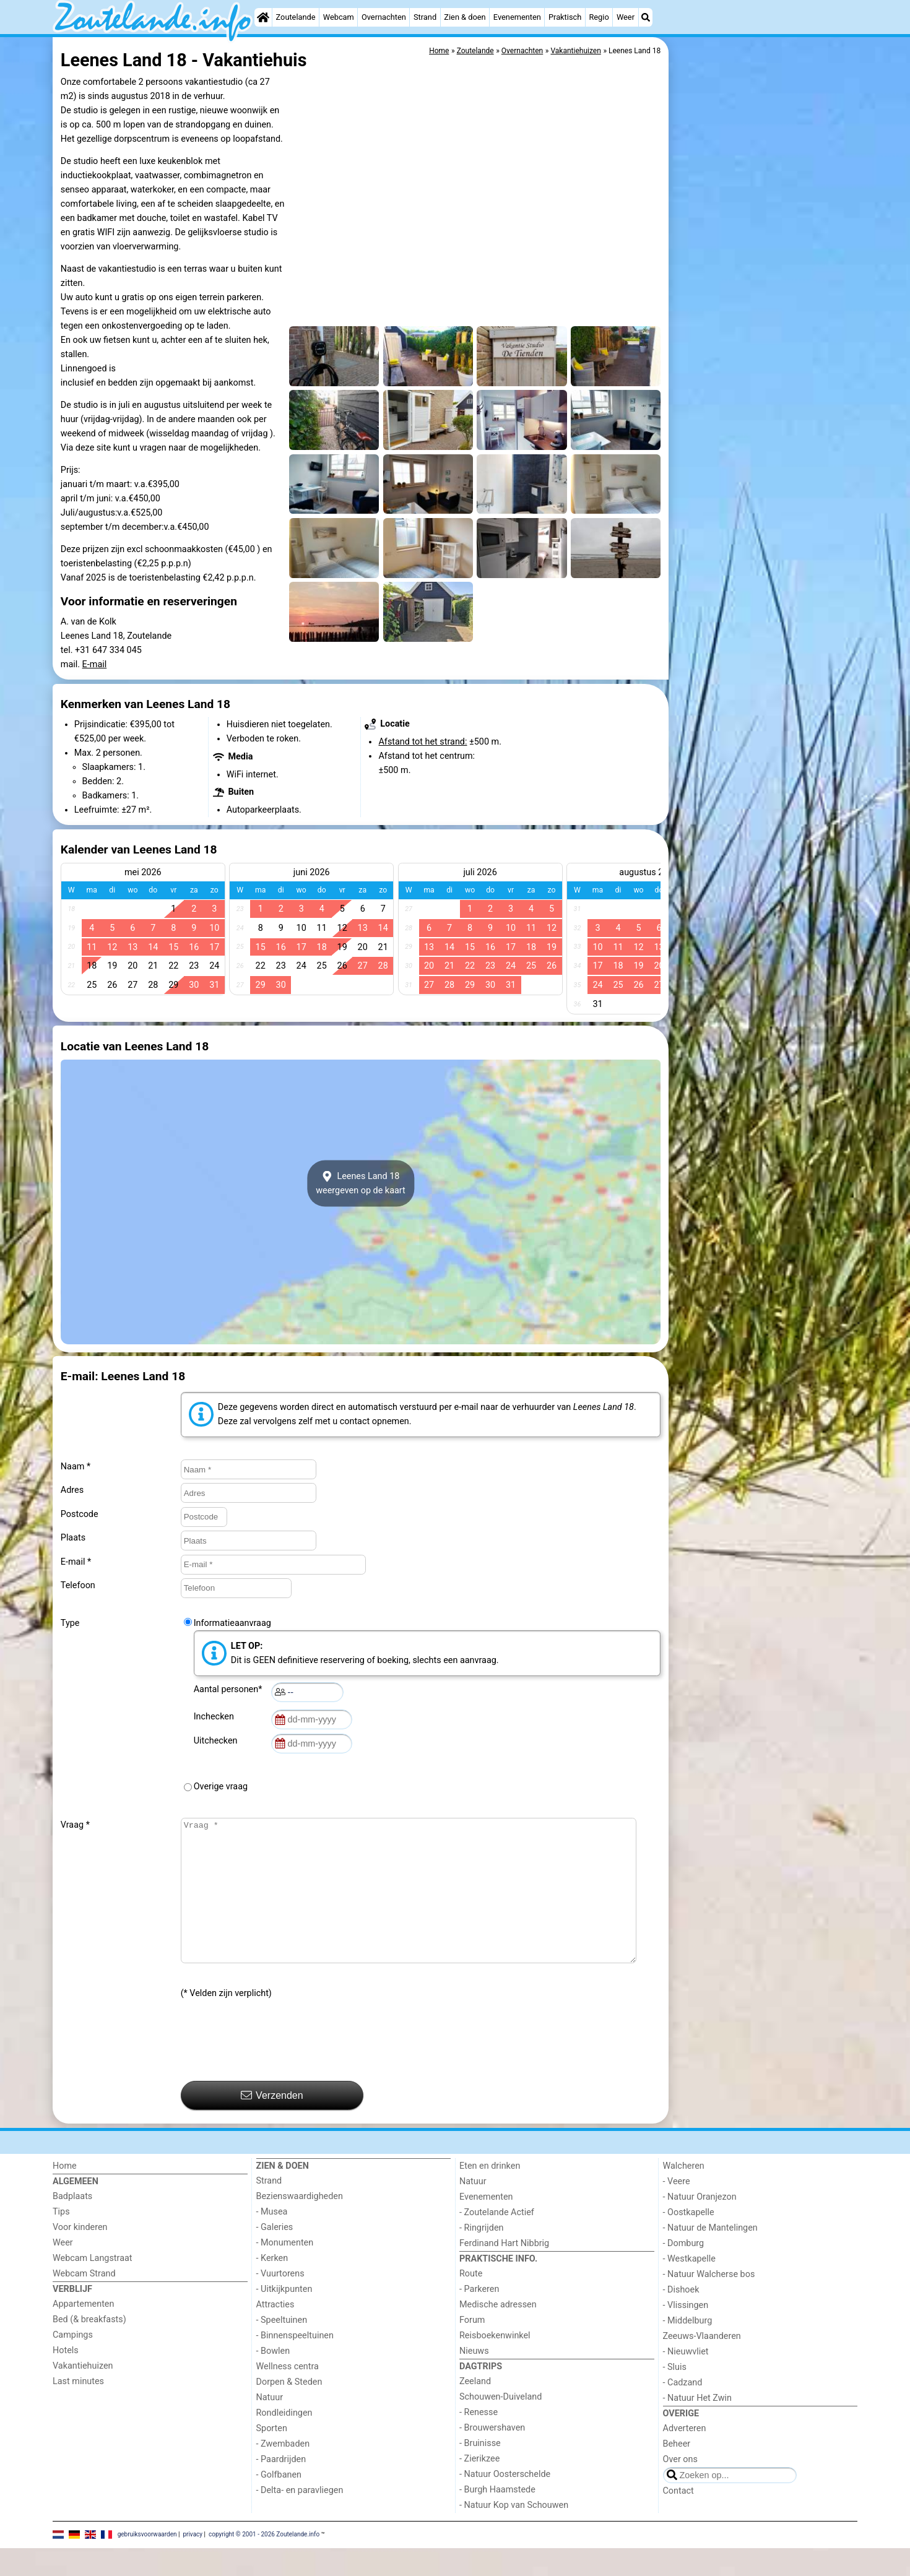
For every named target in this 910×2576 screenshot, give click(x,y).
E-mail (94, 664)
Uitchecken (218, 1740)
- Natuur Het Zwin (697, 2426)
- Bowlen (273, 2379)
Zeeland (475, 2409)
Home (65, 2194)
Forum (472, 2348)
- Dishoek (681, 2317)
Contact (678, 2518)
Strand (425, 17)
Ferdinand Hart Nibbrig (504, 2271)
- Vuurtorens (280, 2301)
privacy (192, 2562)
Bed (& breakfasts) (89, 2347)
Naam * (75, 1466)
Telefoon (78, 1585)
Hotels (66, 2378)
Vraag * (75, 1825)
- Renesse (478, 2440)
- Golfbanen (279, 2502)
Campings (73, 2363)
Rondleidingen (284, 2441)
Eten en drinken (489, 2194)
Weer (626, 17)
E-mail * (76, 1562)
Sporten (271, 2456)
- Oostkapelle (688, 2240)
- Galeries (274, 2255)
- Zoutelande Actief (496, 2240)
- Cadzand (683, 2410)
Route (470, 2301)
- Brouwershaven (492, 2455)
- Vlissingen (686, 2333)
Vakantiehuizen (83, 2393)
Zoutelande (296, 17)
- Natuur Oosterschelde (504, 2502)
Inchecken (216, 1716)
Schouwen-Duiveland (500, 2424)
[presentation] (275, 2068)
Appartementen (83, 2332)
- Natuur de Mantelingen (710, 2255)
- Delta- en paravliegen (300, 2518)
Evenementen (517, 17)
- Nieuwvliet (686, 2379)
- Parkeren (479, 2317)
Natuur (270, 2425)
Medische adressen (498, 2332)
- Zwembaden (283, 2471)
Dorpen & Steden (289, 2410)
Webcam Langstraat (92, 2286)
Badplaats (72, 2224)
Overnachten (384, 17)
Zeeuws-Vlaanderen (702, 2364)
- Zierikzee (479, 2486)
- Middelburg (688, 2348)
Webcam (338, 17)
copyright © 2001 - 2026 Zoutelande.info (264, 2562)
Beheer (677, 2471)
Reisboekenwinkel (495, 2363)
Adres (72, 1490)
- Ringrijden (481, 2255)
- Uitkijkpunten (284, 2317)
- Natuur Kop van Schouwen (513, 2533)
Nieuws (474, 2379)
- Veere (676, 2209)
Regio (599, 17)
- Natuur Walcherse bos (709, 2302)
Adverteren (684, 2456)
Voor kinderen (80, 2255)
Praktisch (564, 17)
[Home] (263, 17)
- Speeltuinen (282, 2348)
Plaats (73, 1537)
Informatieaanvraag (232, 1623)
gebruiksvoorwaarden (147, 2562)
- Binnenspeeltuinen (295, 2363)
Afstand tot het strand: (422, 742)
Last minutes (78, 2409)
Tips (61, 2239)
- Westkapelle (689, 2286)
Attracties (275, 2332)
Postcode (79, 1514)
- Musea (272, 2239)
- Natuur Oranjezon (700, 2224)
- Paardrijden (281, 2487)
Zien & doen (464, 17)
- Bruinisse (480, 2471)
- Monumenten (285, 2270)
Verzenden (272, 2123)
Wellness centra (287, 2394)
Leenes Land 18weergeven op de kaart (360, 1183)
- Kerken (272, 2286)
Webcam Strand (84, 2301)
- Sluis (675, 2395)
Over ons (680, 2487)
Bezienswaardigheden (299, 2224)
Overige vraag (221, 1786)
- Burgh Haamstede (497, 2517)
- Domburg (683, 2271)
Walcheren (683, 2194)
